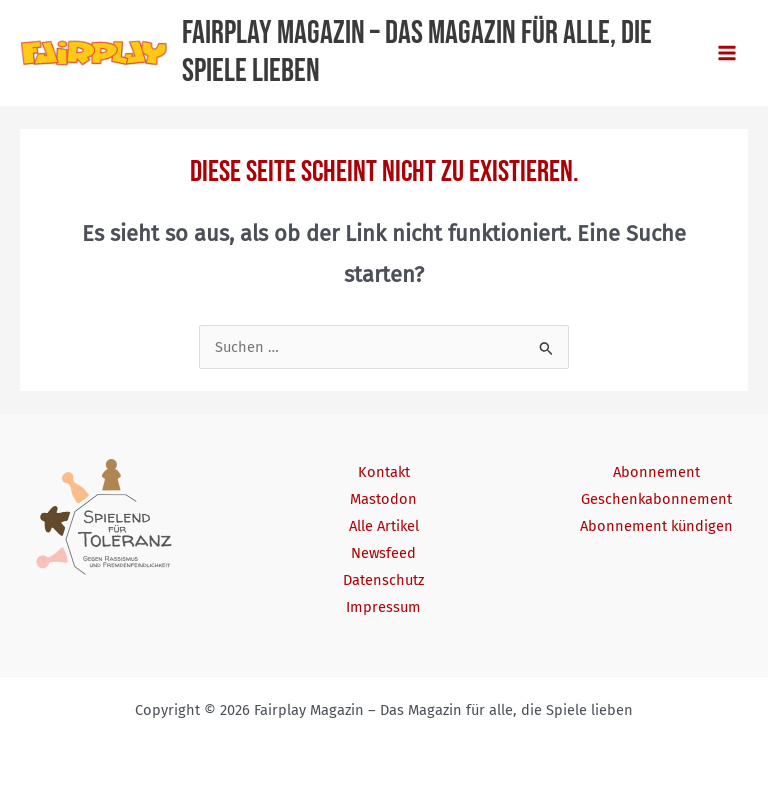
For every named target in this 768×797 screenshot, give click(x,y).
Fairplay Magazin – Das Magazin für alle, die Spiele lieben (417, 52)
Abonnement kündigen (656, 526)
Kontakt (384, 472)
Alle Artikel (384, 526)
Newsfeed (383, 553)
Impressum (383, 607)
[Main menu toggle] (727, 53)
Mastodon (383, 499)
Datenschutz (383, 580)
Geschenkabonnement (656, 499)
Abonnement (656, 472)
